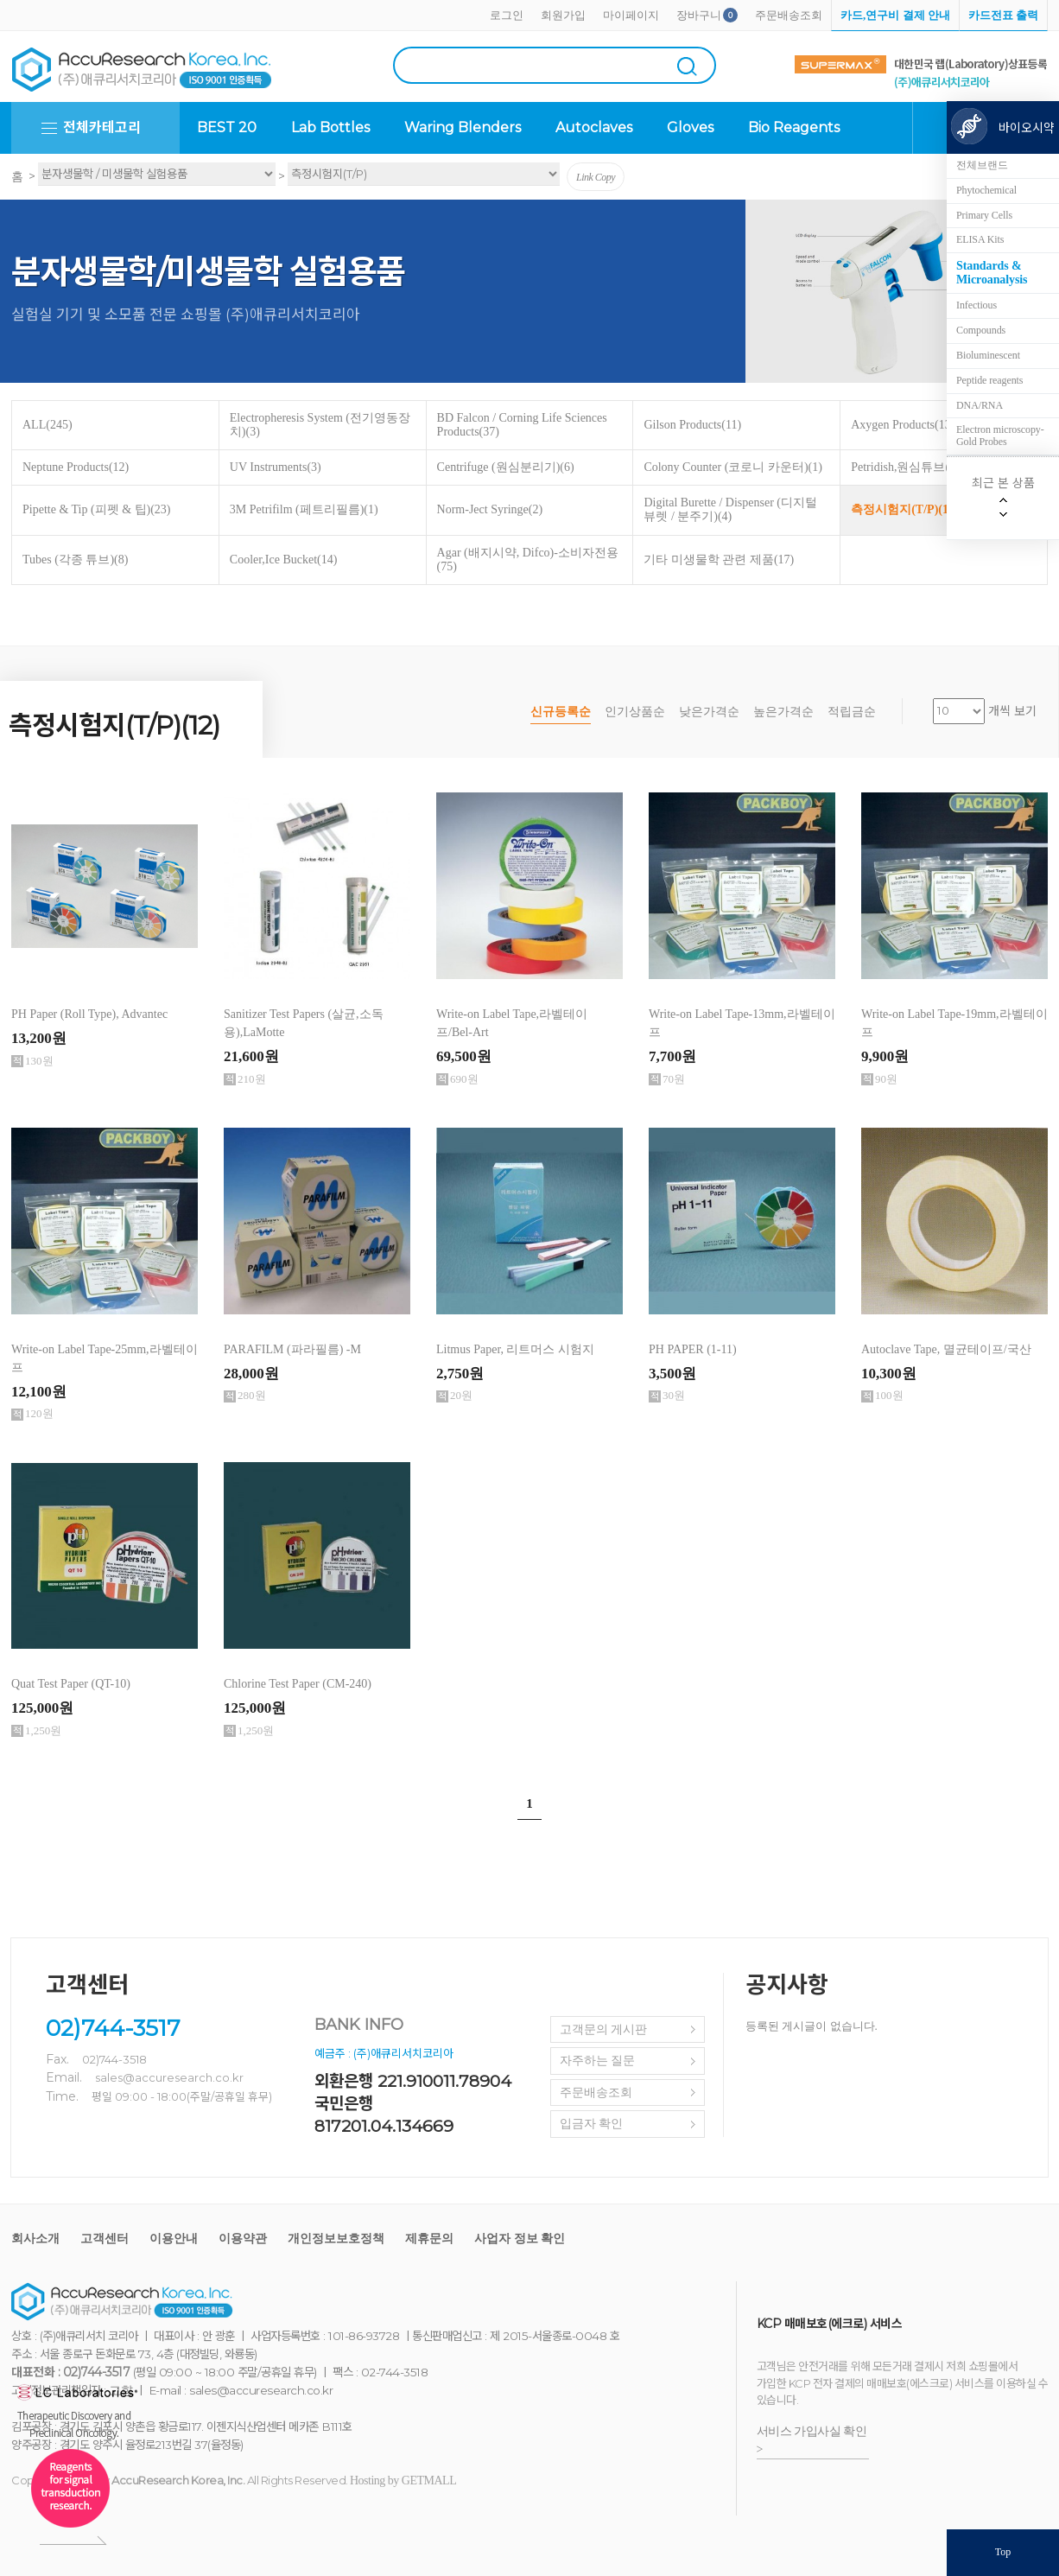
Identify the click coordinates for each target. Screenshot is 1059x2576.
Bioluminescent (988, 355)
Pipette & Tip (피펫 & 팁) (96, 509)
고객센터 (104, 2238)
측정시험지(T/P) (904, 509)
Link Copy (595, 177)
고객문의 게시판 (604, 2029)
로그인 (506, 15)
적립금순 (852, 711)
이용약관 (243, 2238)
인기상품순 (635, 711)
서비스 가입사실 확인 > (812, 2440)
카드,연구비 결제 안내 (895, 15)
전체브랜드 (982, 165)
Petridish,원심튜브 (905, 467)
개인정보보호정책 (336, 2238)
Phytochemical (986, 190)
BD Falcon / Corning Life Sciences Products (522, 424)
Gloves (690, 127)
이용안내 (173, 2238)
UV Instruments (275, 467)
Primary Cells (984, 215)
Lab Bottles (330, 127)
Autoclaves (593, 127)
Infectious (976, 305)
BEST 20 (227, 127)
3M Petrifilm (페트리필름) (304, 509)
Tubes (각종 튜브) (75, 559)
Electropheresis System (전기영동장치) (320, 424)
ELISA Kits (980, 239)
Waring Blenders (462, 127)
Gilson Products (692, 424)
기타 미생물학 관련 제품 (719, 559)
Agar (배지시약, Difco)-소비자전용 (527, 559)
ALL (47, 424)
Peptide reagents (989, 380)
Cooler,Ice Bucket (284, 559)
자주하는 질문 (598, 2060)
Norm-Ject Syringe (489, 509)
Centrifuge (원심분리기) (505, 467)
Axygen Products (902, 424)
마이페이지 (631, 15)
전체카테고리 (102, 127)
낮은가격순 (709, 711)
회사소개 (35, 2238)
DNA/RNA (979, 405)
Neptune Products (75, 467)
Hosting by (403, 2480)
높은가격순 (783, 711)
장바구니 (698, 15)
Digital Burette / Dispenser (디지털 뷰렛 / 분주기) (730, 509)
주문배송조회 (788, 15)
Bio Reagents (794, 127)
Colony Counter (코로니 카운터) (732, 467)
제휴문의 (429, 2238)
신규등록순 (560, 711)
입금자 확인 (592, 2123)
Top (1003, 2552)
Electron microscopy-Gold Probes (1000, 435)
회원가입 (563, 15)
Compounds (980, 330)
